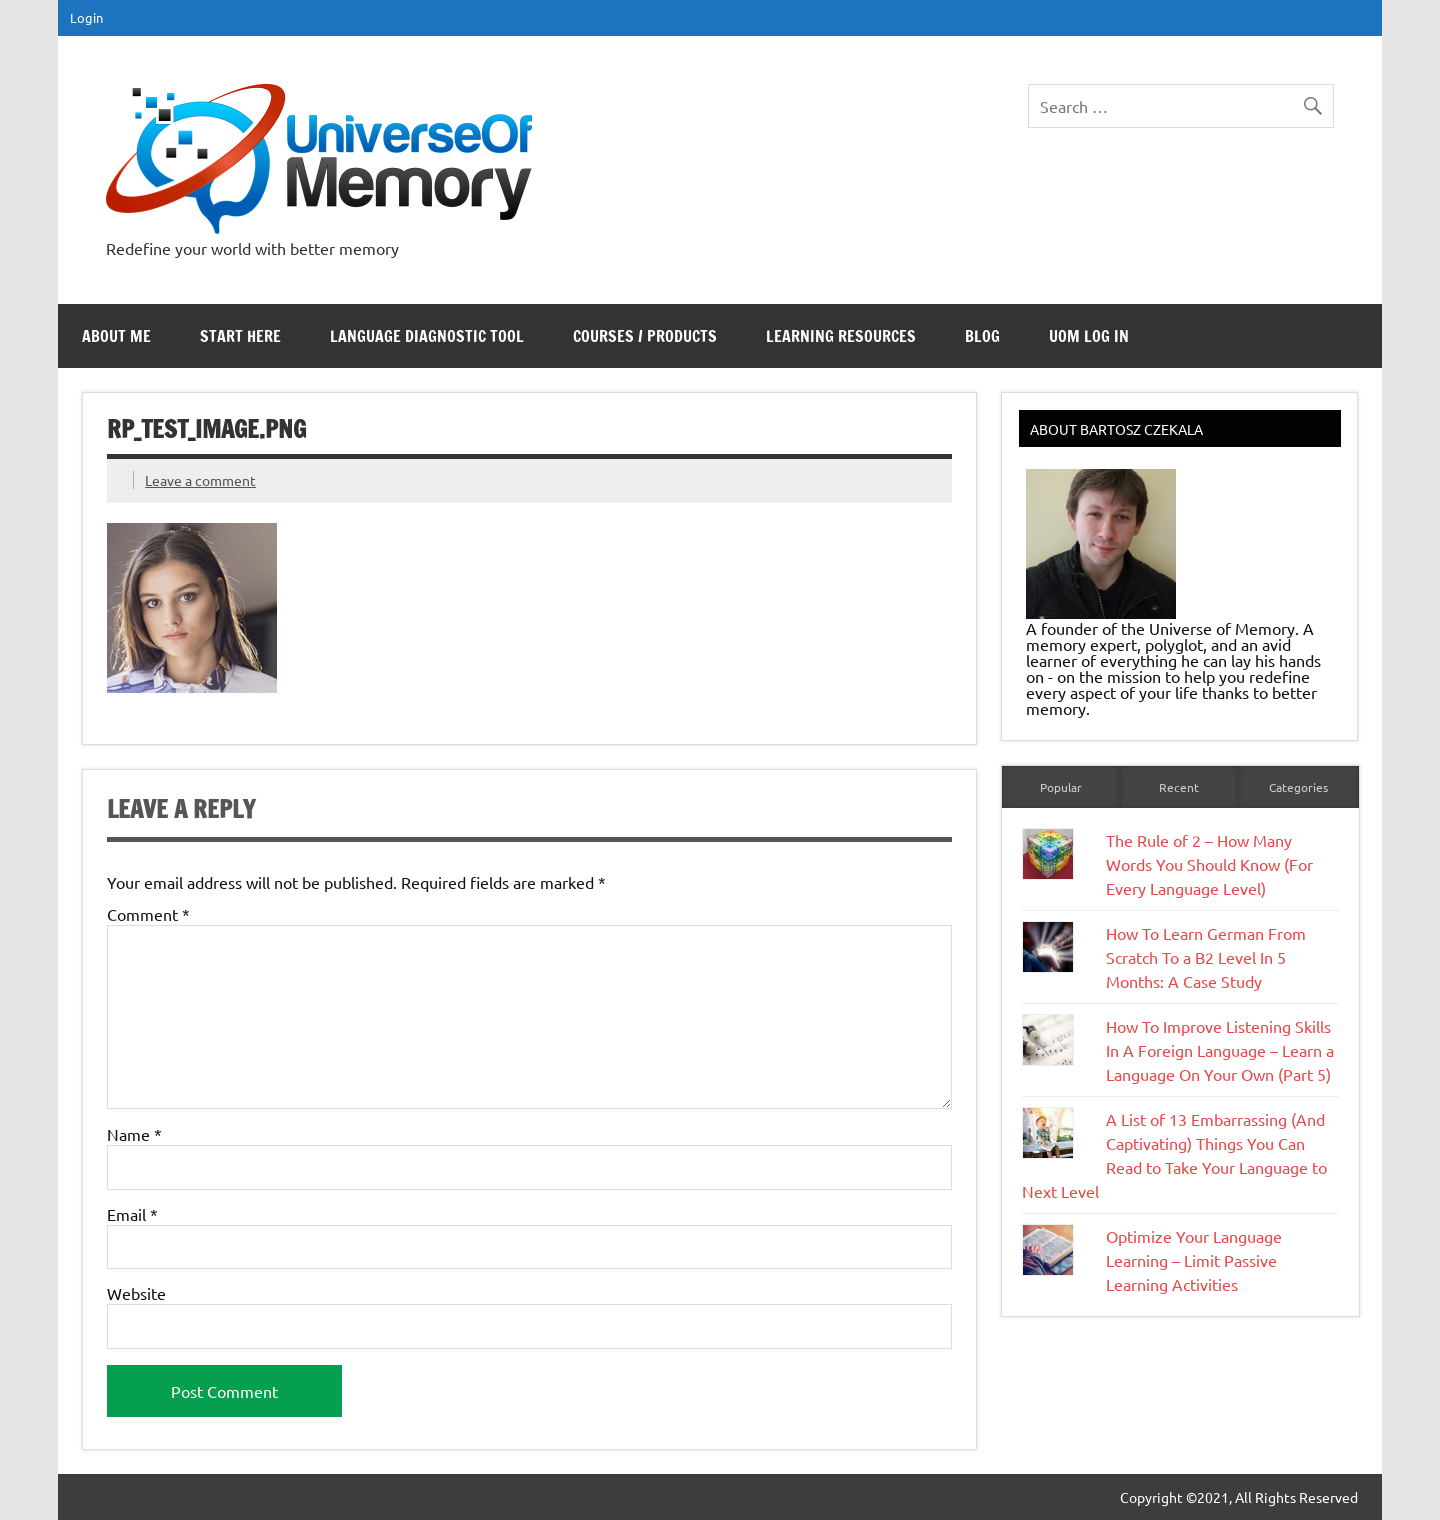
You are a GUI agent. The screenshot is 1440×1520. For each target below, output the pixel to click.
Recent (1179, 787)
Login (86, 17)
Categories (1298, 787)
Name (134, 1134)
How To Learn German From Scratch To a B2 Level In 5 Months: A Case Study (1206, 957)
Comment (148, 914)
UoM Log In (1089, 336)
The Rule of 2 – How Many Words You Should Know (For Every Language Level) (1209, 864)
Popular (1061, 787)
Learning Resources (841, 336)
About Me (116, 336)
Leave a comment (200, 480)
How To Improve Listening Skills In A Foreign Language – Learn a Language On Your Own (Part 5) (1220, 1050)
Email (132, 1214)
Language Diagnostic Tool (427, 336)
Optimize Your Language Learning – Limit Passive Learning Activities (1194, 1260)
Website (136, 1293)
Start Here (240, 336)
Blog (982, 336)
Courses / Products (645, 336)
